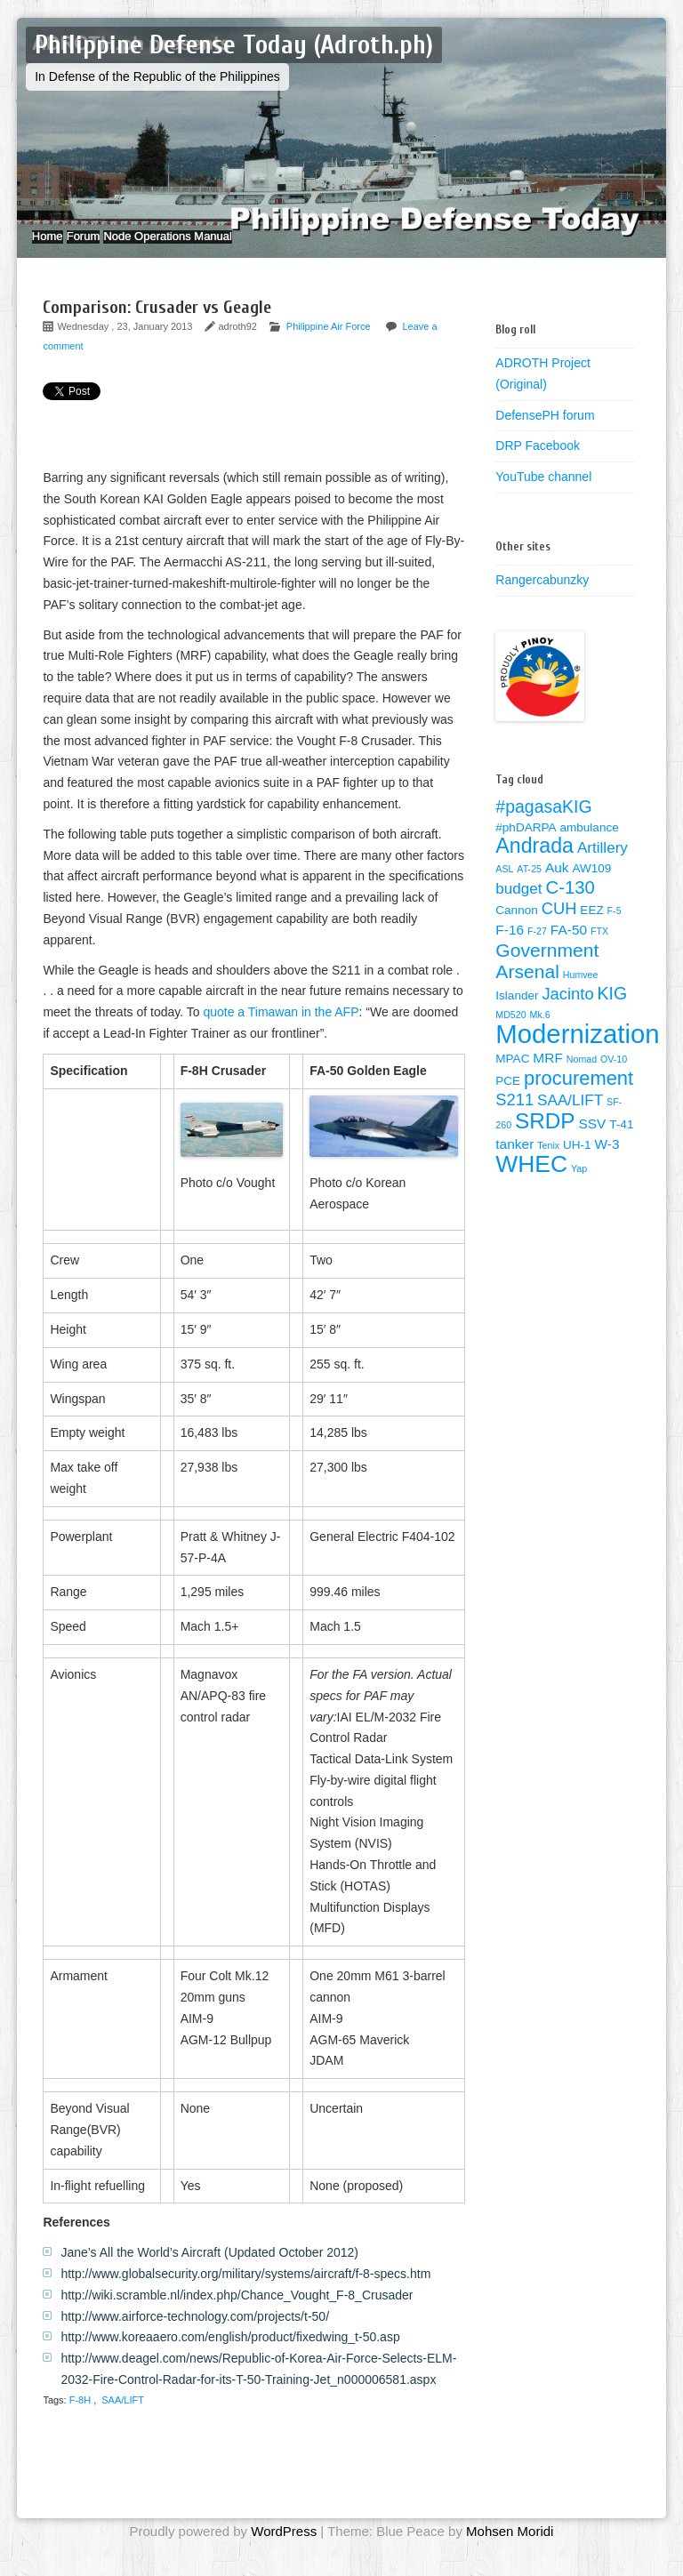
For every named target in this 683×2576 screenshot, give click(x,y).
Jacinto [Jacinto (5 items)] (567, 1011)
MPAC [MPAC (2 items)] (512, 1076)
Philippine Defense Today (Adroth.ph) (234, 44)
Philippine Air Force (328, 344)
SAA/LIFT (122, 2417)
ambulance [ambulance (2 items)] (588, 845)
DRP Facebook (537, 463)
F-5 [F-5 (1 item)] (614, 928)
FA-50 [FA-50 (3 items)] (568, 947)
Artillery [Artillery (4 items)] (602, 865)
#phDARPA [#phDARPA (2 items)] (525, 845)
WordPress (283, 2548)
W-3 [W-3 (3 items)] (607, 1161)
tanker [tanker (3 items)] (514, 1161)
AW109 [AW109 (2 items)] (591, 886)
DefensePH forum (544, 432)
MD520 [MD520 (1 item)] (510, 1032)
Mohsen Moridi (509, 2548)
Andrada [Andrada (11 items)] (534, 863)
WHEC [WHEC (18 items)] (531, 1181)
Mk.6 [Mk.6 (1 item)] (540, 1032)
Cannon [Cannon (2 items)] (516, 928)
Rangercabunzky (542, 597)
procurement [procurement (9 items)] (578, 1096)
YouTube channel (543, 494)
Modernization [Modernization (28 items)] (577, 1051)
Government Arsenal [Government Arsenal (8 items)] (547, 978)
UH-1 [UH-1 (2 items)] (577, 1162)
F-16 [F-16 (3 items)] (509, 947)
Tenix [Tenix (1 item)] (548, 1163)
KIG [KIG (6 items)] (613, 1011)
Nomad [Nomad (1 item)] (581, 1076)
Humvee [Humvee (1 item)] (581, 992)
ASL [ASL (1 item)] (504, 886)
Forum (109, 245)
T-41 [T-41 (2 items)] (621, 1142)
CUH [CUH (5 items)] (559, 926)
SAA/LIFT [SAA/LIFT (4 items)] (570, 1118)
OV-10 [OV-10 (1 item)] (613, 1076)
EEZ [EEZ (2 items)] (591, 928)
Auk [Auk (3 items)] (557, 885)
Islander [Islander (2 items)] (516, 1013)
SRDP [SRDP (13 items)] (545, 1139)
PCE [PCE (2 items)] (507, 1098)
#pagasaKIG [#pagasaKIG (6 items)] (543, 824)
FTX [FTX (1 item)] (599, 948)
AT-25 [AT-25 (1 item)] (529, 886)
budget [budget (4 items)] (518, 906)
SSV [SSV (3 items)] (592, 1141)
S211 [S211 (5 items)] (514, 1117)
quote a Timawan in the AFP (280, 1030)
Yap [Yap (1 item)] (579, 1186)
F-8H (80, 2417)
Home (56, 245)
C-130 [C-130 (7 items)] (569, 905)
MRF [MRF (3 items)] (548, 1075)
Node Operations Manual (212, 245)
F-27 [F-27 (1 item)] (537, 948)
